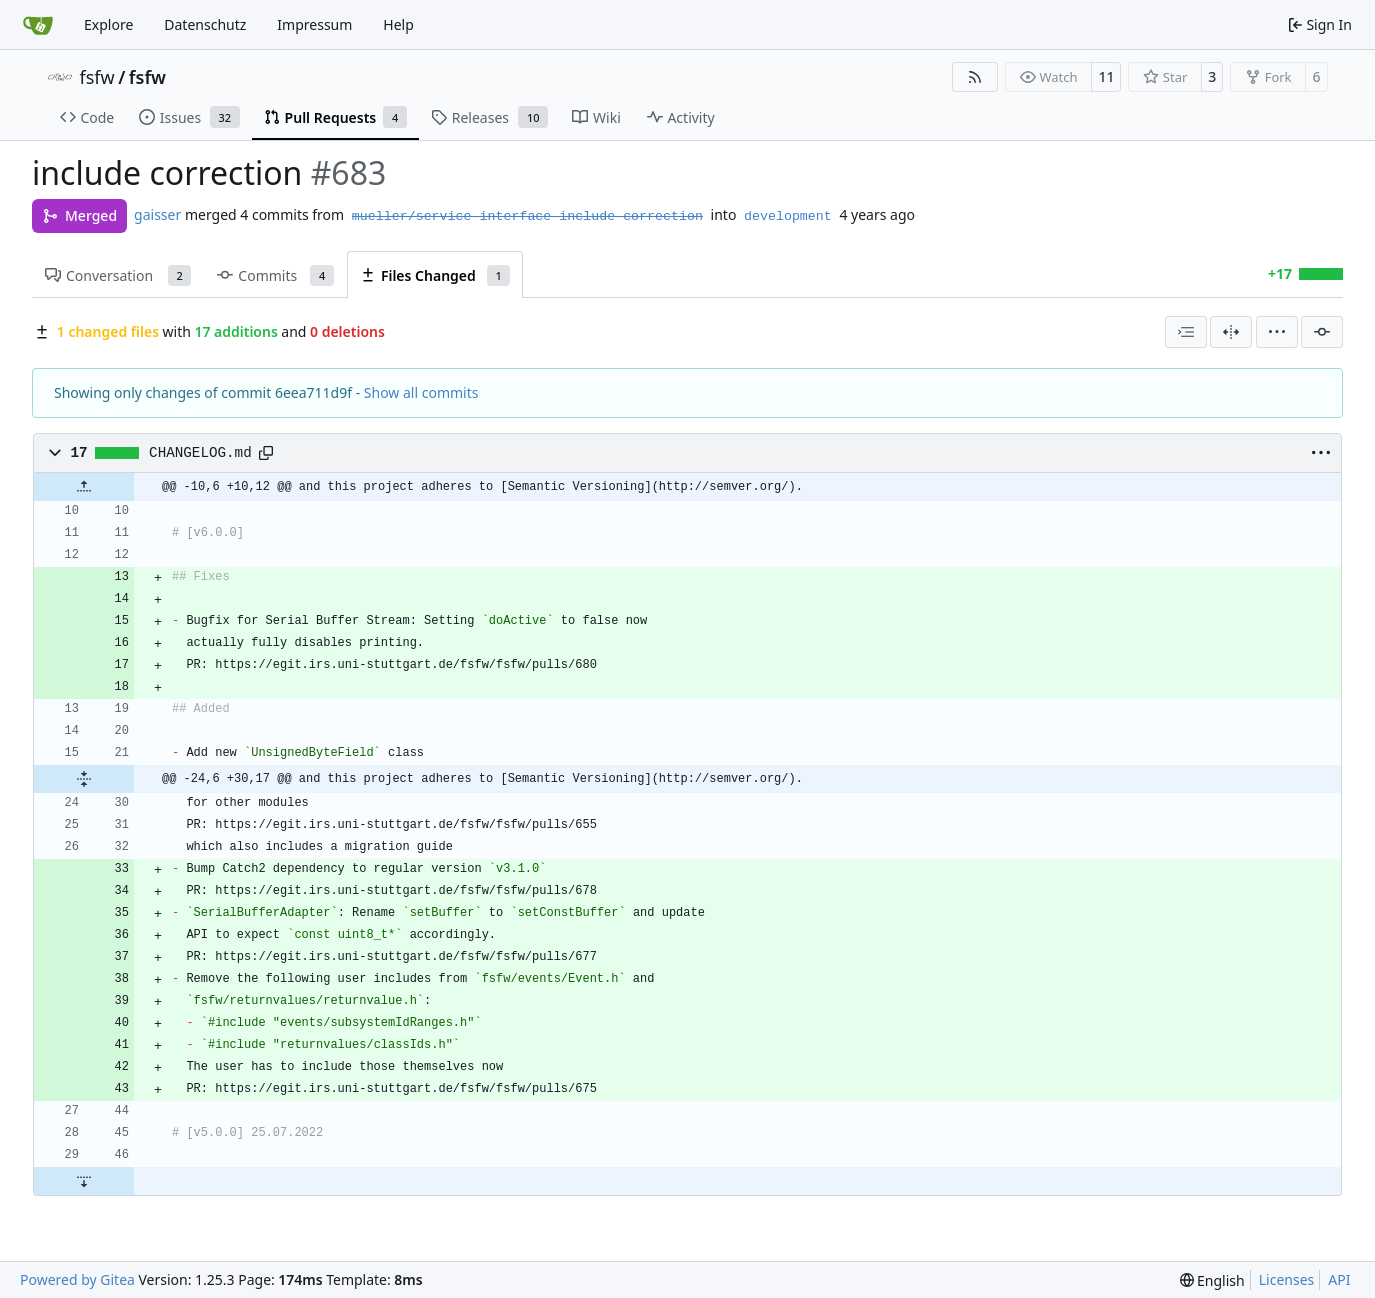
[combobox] (1186, 332)
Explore (108, 24)
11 (1106, 76)
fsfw (97, 77)
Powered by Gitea (77, 1279)
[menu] (1277, 332)
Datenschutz (205, 24)
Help (398, 24)
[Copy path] (266, 453)
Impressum (314, 24)
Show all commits (421, 392)
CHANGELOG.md (200, 453)
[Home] (38, 25)
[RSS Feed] (975, 77)
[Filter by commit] (1322, 332)
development (788, 216)
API (1339, 1279)
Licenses (1287, 1279)
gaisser (157, 214)
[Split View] (1231, 332)
